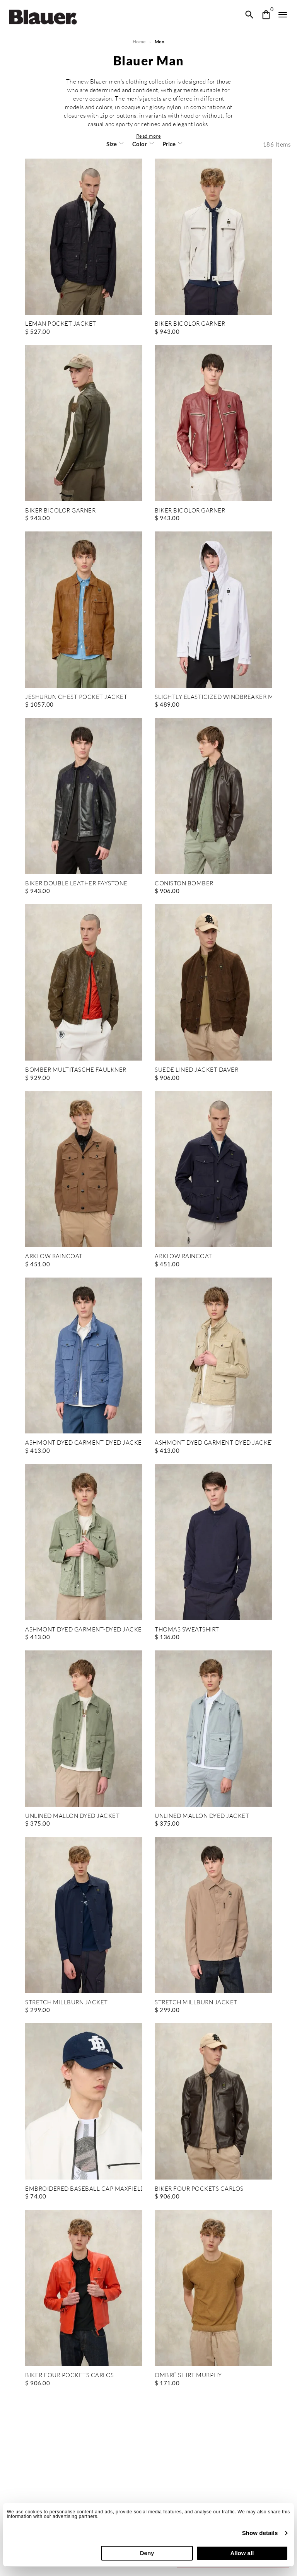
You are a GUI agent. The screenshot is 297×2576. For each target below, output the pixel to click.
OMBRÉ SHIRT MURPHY (188, 2375)
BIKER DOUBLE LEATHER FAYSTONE (76, 883)
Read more (148, 136)
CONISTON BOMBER (184, 883)
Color (140, 143)
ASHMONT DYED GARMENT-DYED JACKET (83, 1443)
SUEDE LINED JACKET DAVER (196, 1070)
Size (112, 143)
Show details (260, 2533)
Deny (147, 2553)
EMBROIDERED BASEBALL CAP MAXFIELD (83, 2189)
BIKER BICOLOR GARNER (190, 324)
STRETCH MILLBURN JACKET (65, 2002)
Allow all (242, 2553)
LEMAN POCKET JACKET (59, 324)
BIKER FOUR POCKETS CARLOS (198, 2189)
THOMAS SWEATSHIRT (187, 1629)
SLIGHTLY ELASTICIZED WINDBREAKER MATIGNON (213, 697)
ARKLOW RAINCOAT (53, 1256)
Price (168, 143)
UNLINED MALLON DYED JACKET (72, 1816)
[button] (148, 136)
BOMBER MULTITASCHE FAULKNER (75, 1070)
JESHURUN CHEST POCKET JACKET (75, 697)
